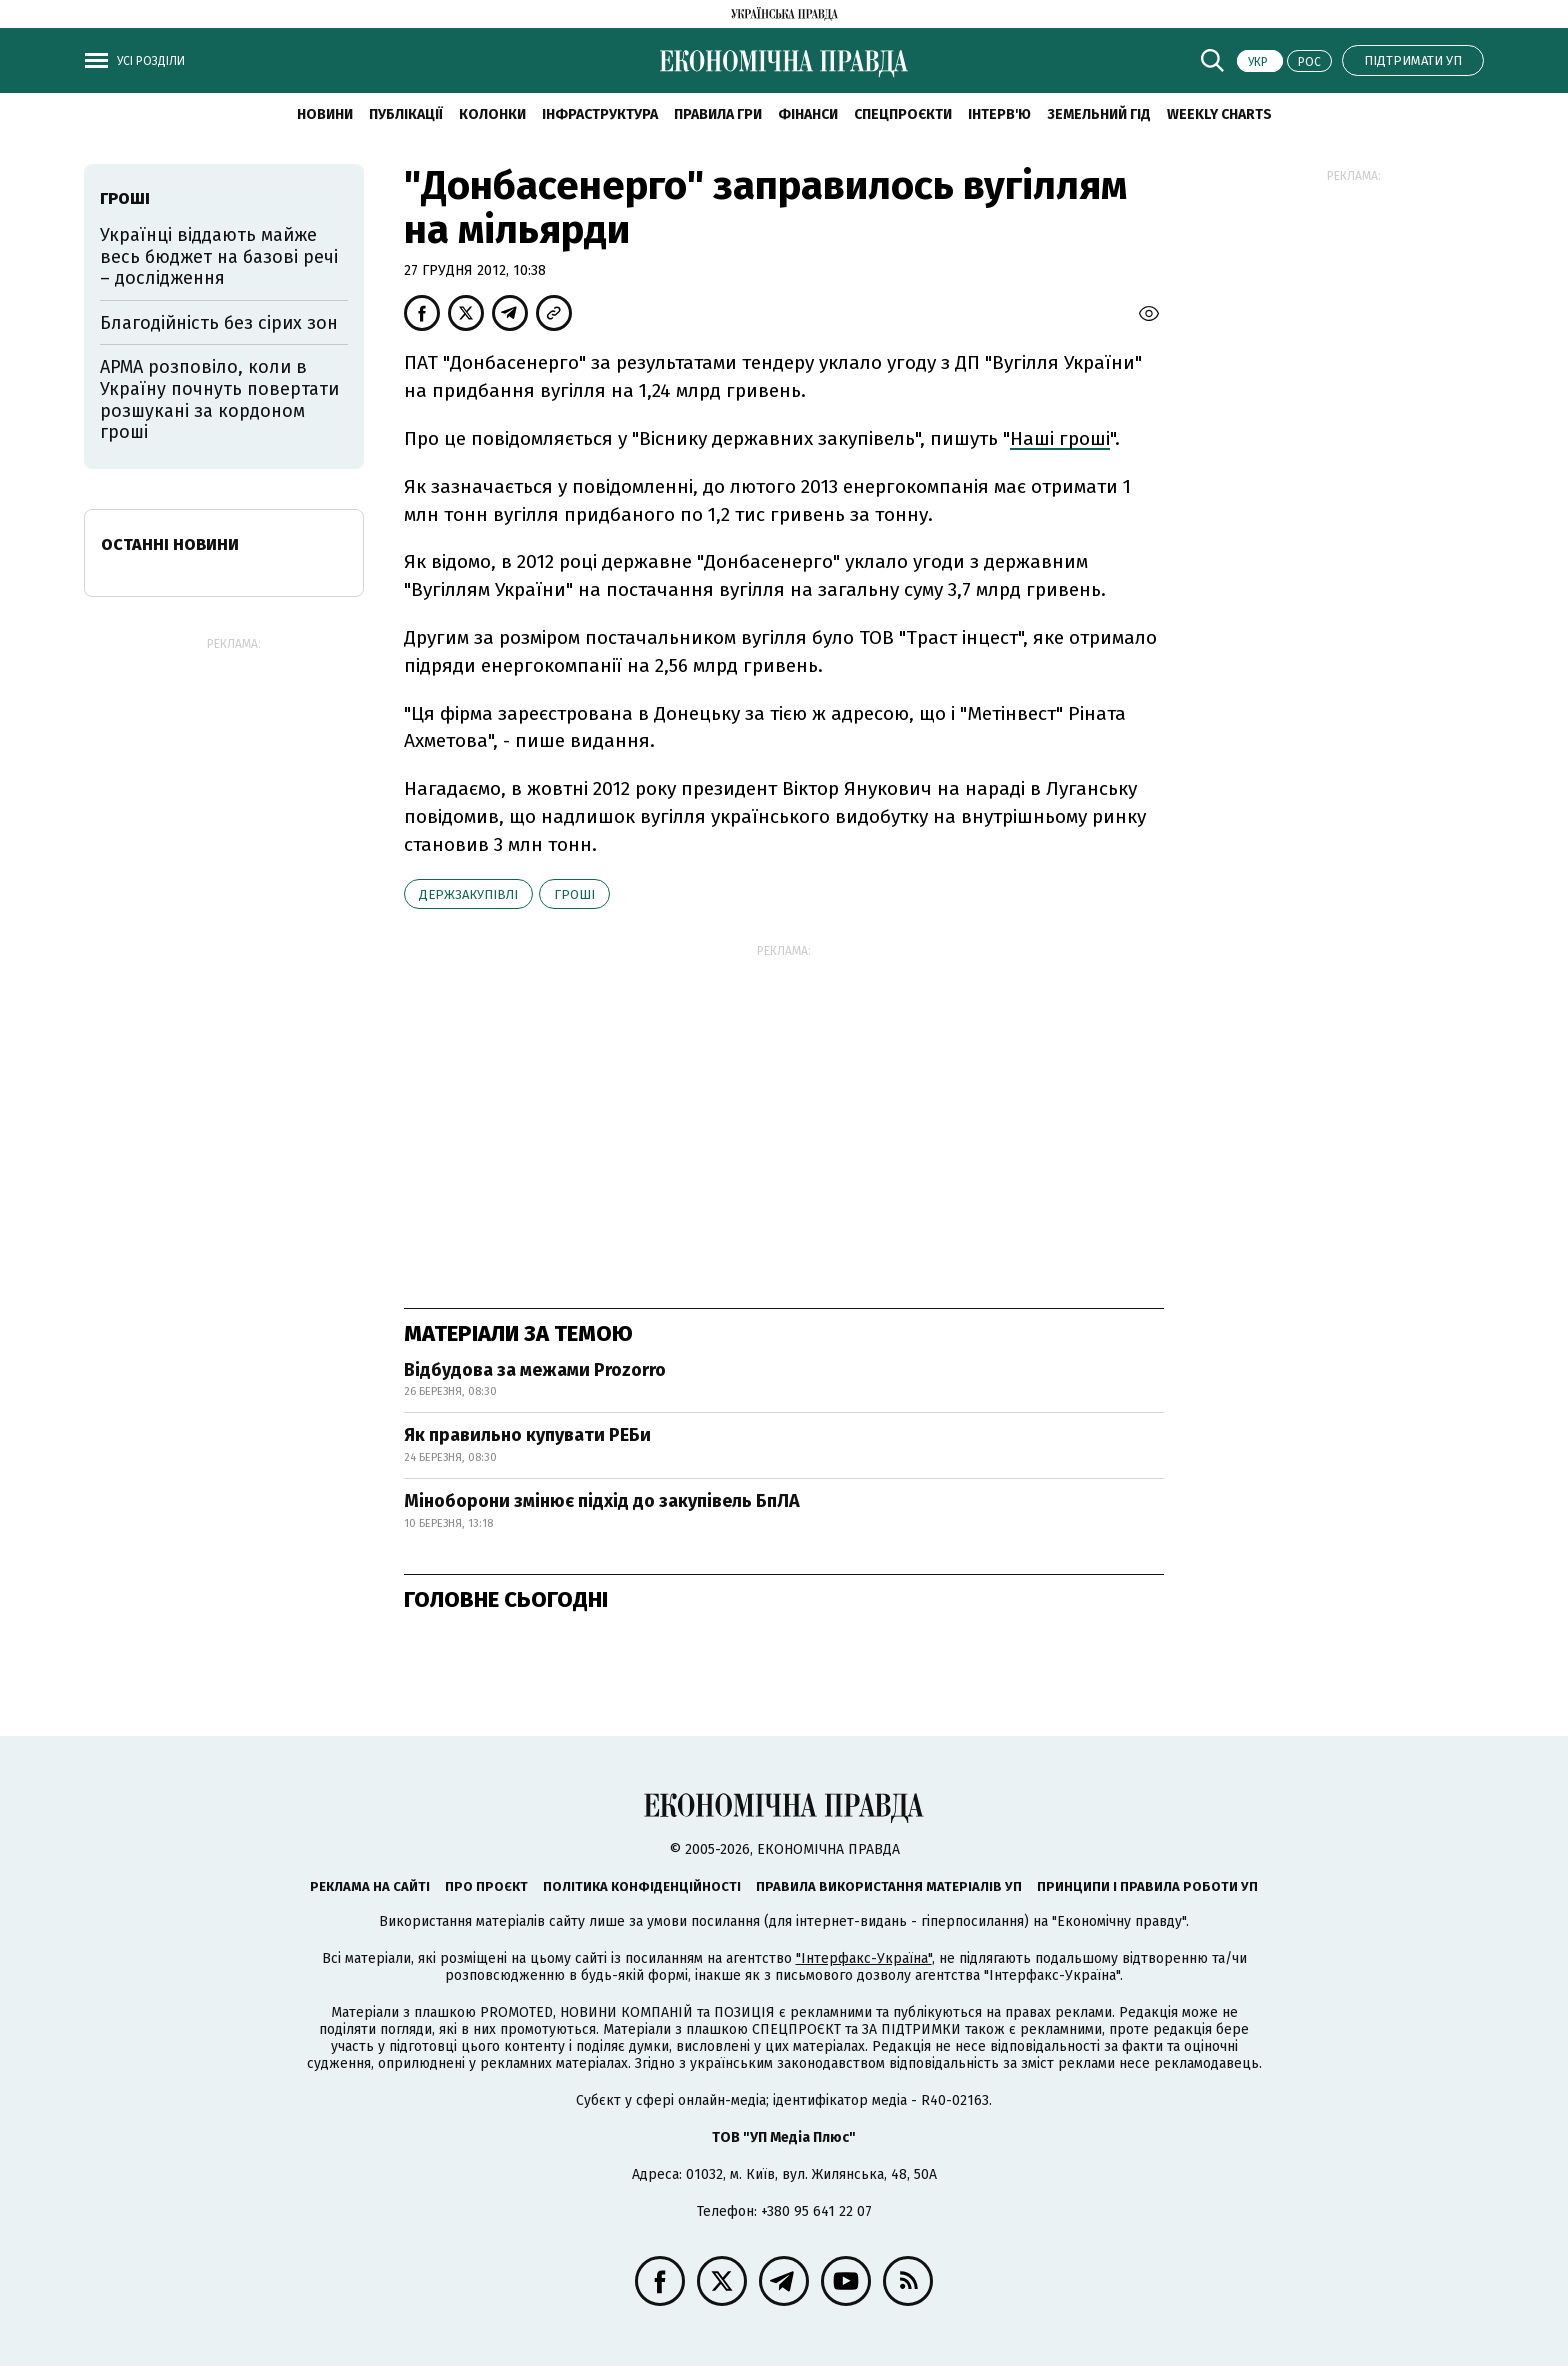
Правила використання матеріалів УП (889, 1886)
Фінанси (808, 114)
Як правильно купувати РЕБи (527, 1435)
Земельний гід (1099, 114)
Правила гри (718, 114)
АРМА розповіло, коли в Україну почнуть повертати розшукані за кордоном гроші (219, 399)
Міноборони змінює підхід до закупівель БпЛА (602, 1501)
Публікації (406, 114)
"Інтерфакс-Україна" (864, 1958)
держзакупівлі (468, 894)
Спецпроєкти (903, 114)
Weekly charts (1219, 114)
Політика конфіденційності (642, 1886)
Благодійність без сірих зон (219, 323)
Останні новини (170, 544)
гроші (574, 894)
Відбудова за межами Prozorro (535, 1370)
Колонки (492, 114)
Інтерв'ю (999, 114)
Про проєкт (486, 1886)
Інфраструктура (600, 114)
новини (325, 114)
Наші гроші (1060, 438)
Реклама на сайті (370, 1886)
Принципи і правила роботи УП (1147, 1886)
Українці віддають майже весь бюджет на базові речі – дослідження (219, 256)
